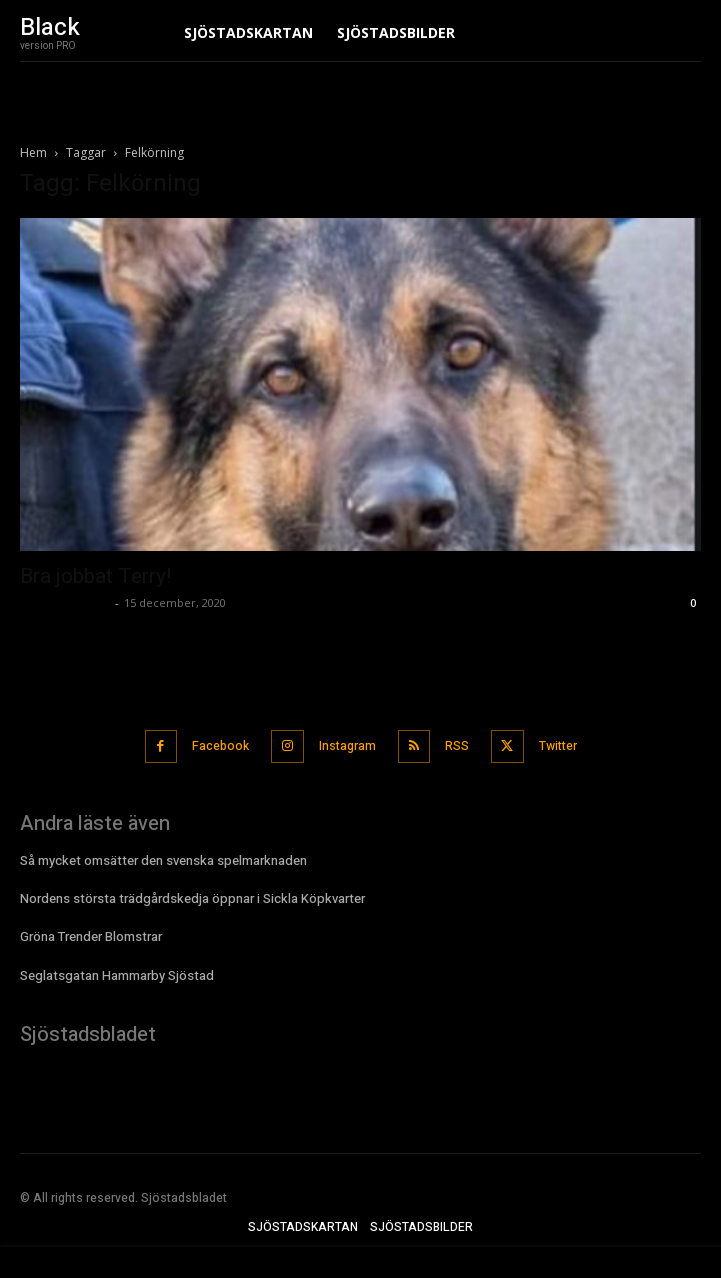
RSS (457, 746)
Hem (33, 152)
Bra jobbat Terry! (95, 576)
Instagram (347, 746)
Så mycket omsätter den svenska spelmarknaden (163, 860)
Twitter (558, 746)
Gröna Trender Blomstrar (91, 936)
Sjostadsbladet (65, 602)
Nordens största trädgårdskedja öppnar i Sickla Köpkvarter (192, 898)
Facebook (220, 746)
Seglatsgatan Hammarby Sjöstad (117, 975)
